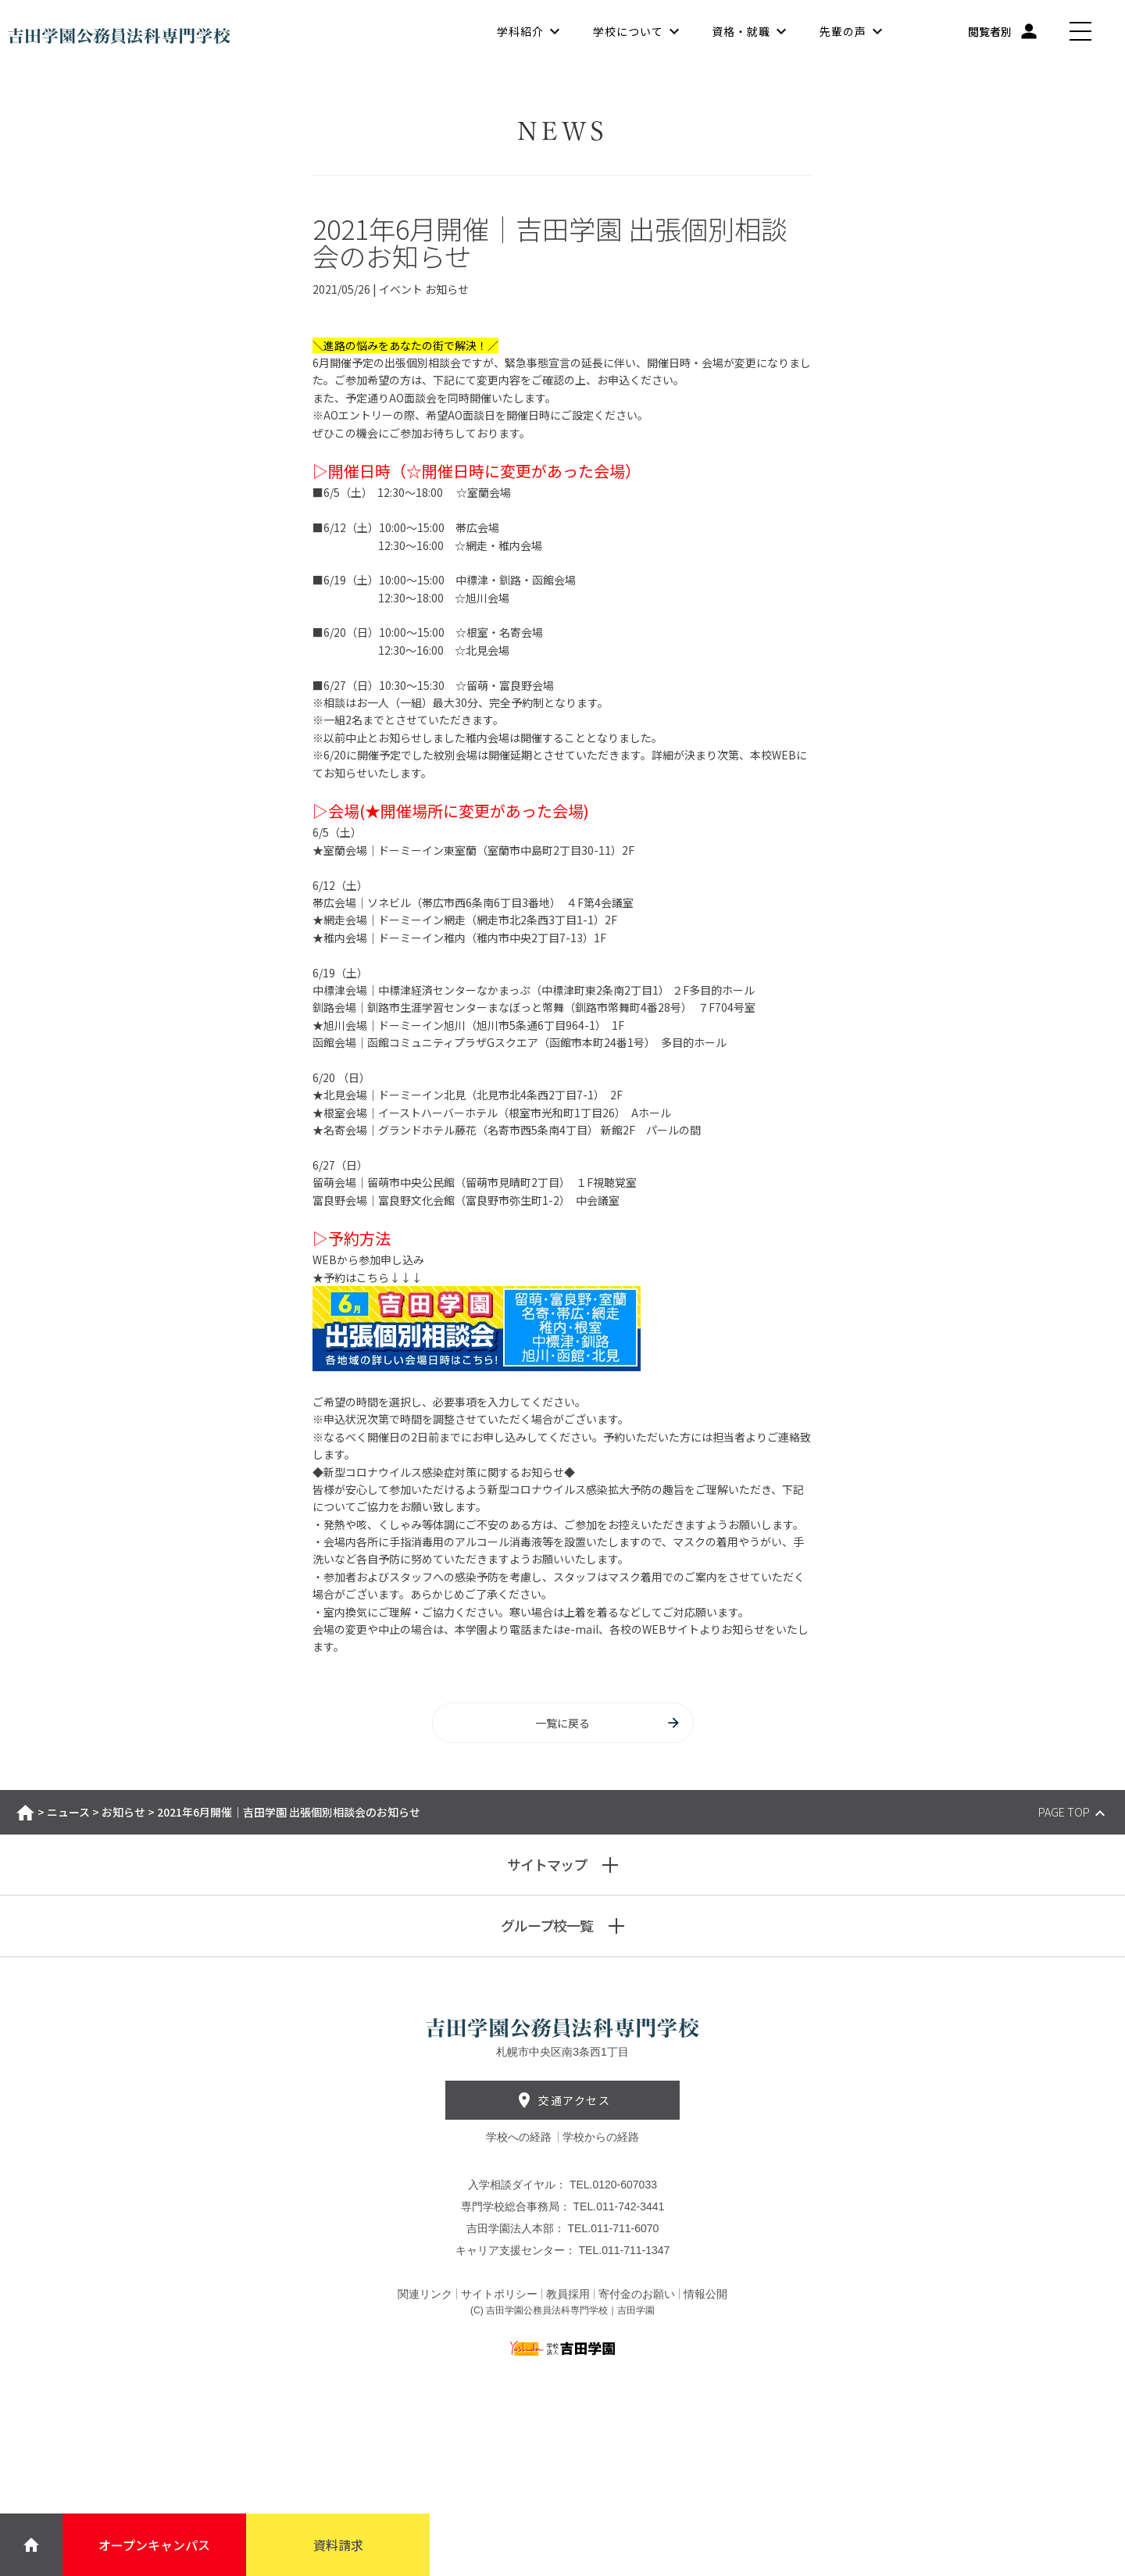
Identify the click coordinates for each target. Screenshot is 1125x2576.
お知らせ (123, 1812)
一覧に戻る (608, 1723)
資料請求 (338, 2544)
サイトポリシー (499, 2293)
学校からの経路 (600, 2136)
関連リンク (425, 2293)
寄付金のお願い (636, 2293)
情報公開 (705, 2293)
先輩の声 (843, 31)
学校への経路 (520, 2136)
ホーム (25, 1812)
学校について (628, 31)
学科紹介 (520, 31)
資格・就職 (741, 31)
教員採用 (568, 2293)
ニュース (68, 1812)
